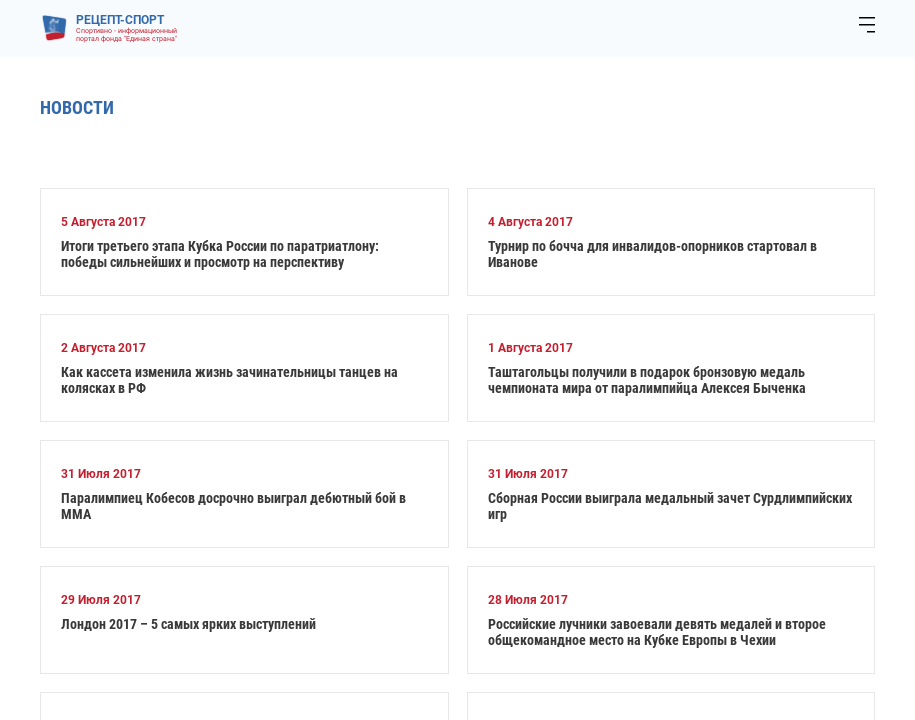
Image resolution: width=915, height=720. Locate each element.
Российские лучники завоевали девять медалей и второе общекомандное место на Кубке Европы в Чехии (657, 632)
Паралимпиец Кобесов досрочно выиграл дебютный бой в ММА (233, 506)
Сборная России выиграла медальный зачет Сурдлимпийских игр (670, 506)
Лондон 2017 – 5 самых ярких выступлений (188, 624)
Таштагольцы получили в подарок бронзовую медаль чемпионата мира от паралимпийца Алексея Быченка (647, 380)
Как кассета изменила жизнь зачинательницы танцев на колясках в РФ (229, 380)
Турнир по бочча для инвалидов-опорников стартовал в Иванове (652, 254)
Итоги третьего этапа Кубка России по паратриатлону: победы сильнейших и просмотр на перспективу (220, 254)
